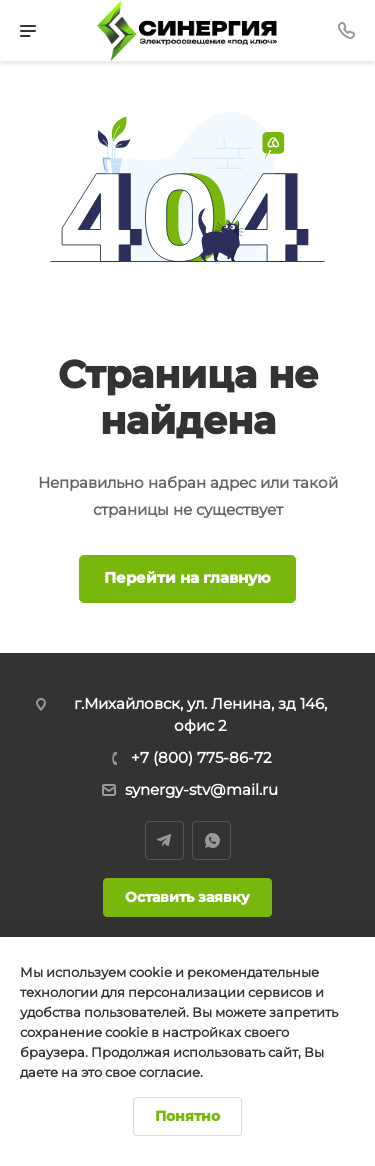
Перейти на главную (187, 577)
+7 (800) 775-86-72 (201, 757)
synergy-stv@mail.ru (201, 789)
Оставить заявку (187, 897)
